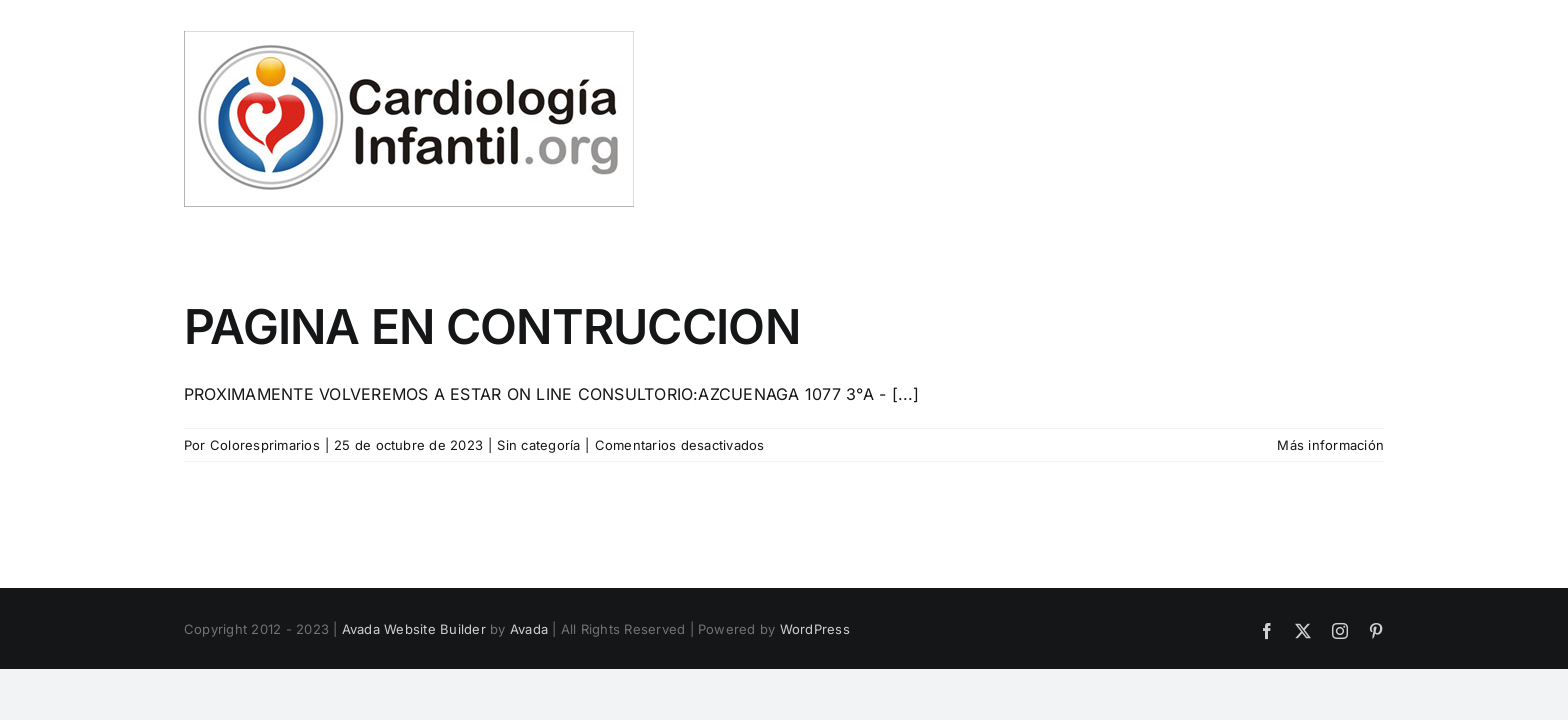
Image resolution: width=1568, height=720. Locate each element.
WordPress (815, 629)
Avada (529, 629)
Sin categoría (538, 445)
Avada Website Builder (414, 629)
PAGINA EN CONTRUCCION (492, 326)
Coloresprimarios (265, 445)
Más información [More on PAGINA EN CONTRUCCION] (1330, 445)
